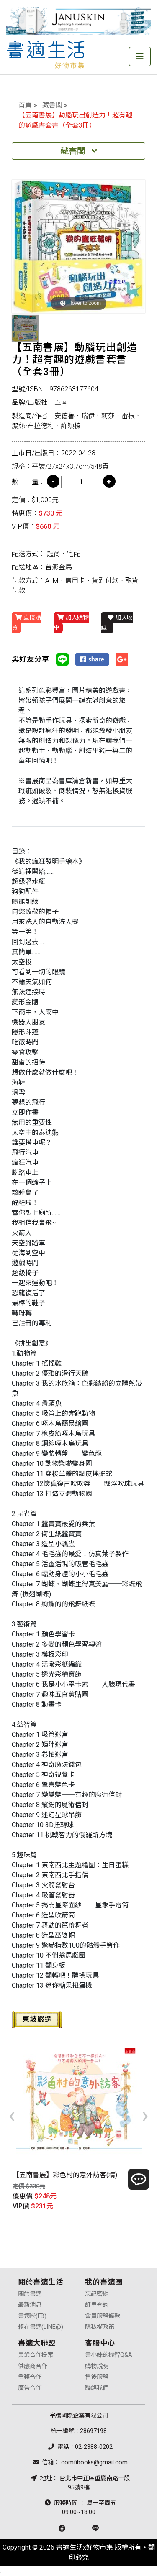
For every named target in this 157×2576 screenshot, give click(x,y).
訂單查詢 (96, 2304)
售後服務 (96, 2377)
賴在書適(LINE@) (40, 2327)
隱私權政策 (99, 2327)
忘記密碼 (96, 2294)
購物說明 (96, 2366)
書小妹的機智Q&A (108, 2355)
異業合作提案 (35, 2355)
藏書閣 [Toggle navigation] (78, 151)
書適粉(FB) (32, 2316)
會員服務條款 (102, 2316)
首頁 (25, 105)
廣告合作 (29, 2388)
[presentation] (11, 2114)
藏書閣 (52, 105)
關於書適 (29, 2294)
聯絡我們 (96, 2388)
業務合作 (29, 2377)
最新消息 (29, 2304)
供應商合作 (32, 2366)
